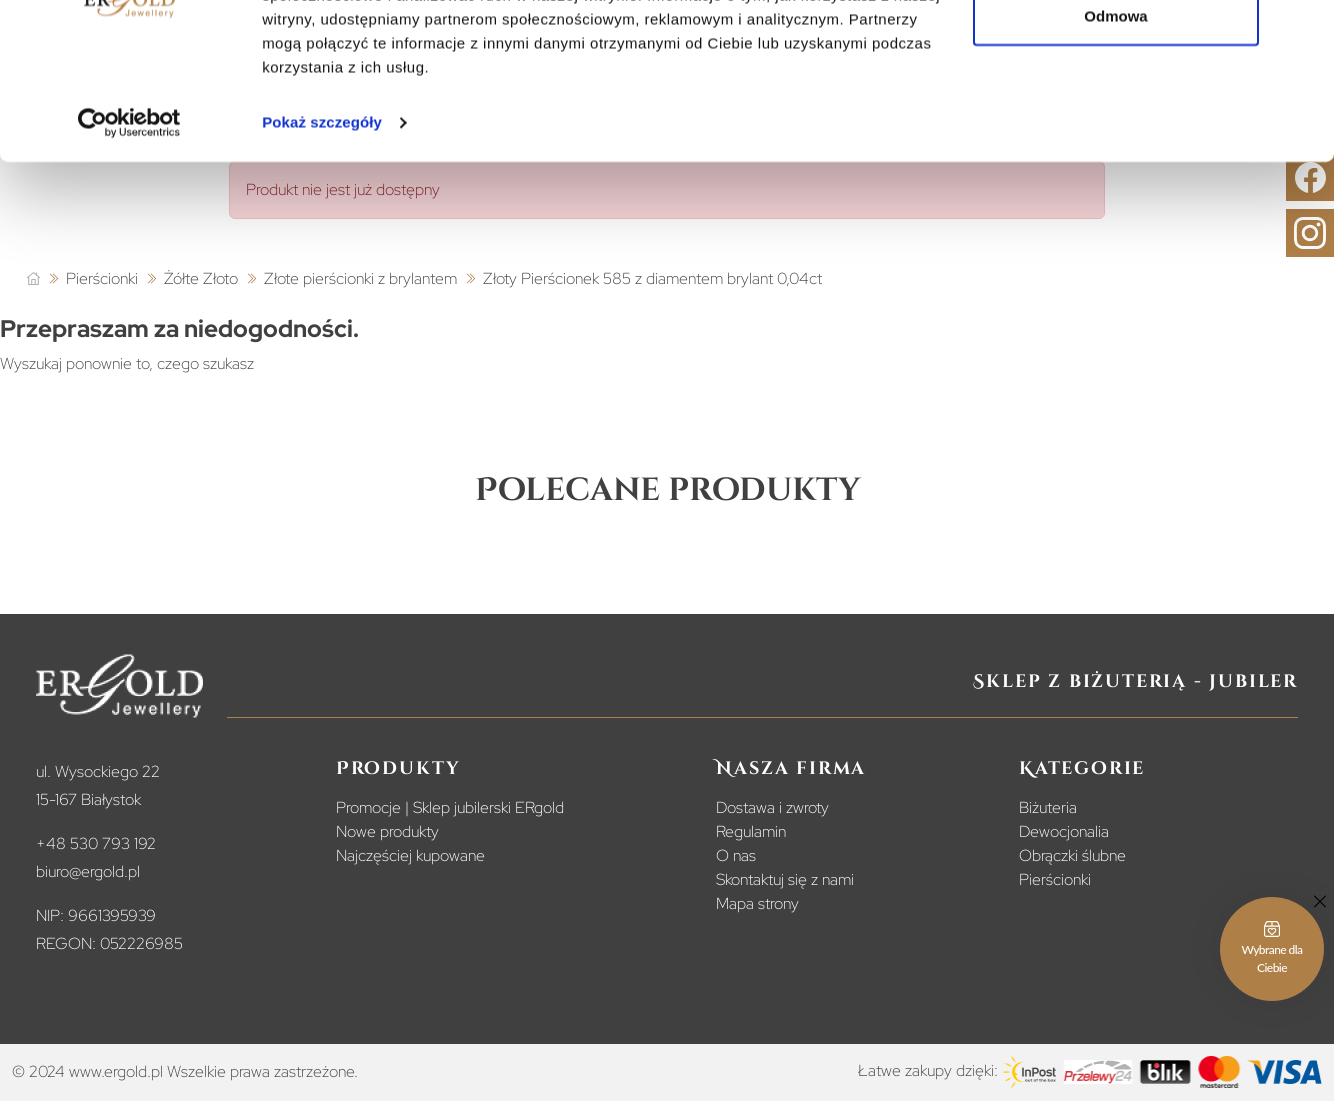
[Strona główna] (33, 279)
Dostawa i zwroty (772, 807)
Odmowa (1115, 118)
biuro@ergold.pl (88, 871)
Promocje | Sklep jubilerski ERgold (450, 807)
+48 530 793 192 (96, 843)
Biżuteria (1048, 807)
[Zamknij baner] (1303, 31)
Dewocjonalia (1064, 831)
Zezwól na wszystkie (1116, 52)
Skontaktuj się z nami (785, 879)
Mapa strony (757, 903)
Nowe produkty (387, 831)
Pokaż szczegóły (322, 223)
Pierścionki (1055, 879)
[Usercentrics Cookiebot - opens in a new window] (129, 224)
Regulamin (751, 831)
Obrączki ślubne (1072, 855)
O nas (736, 855)
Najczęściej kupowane (410, 855)
